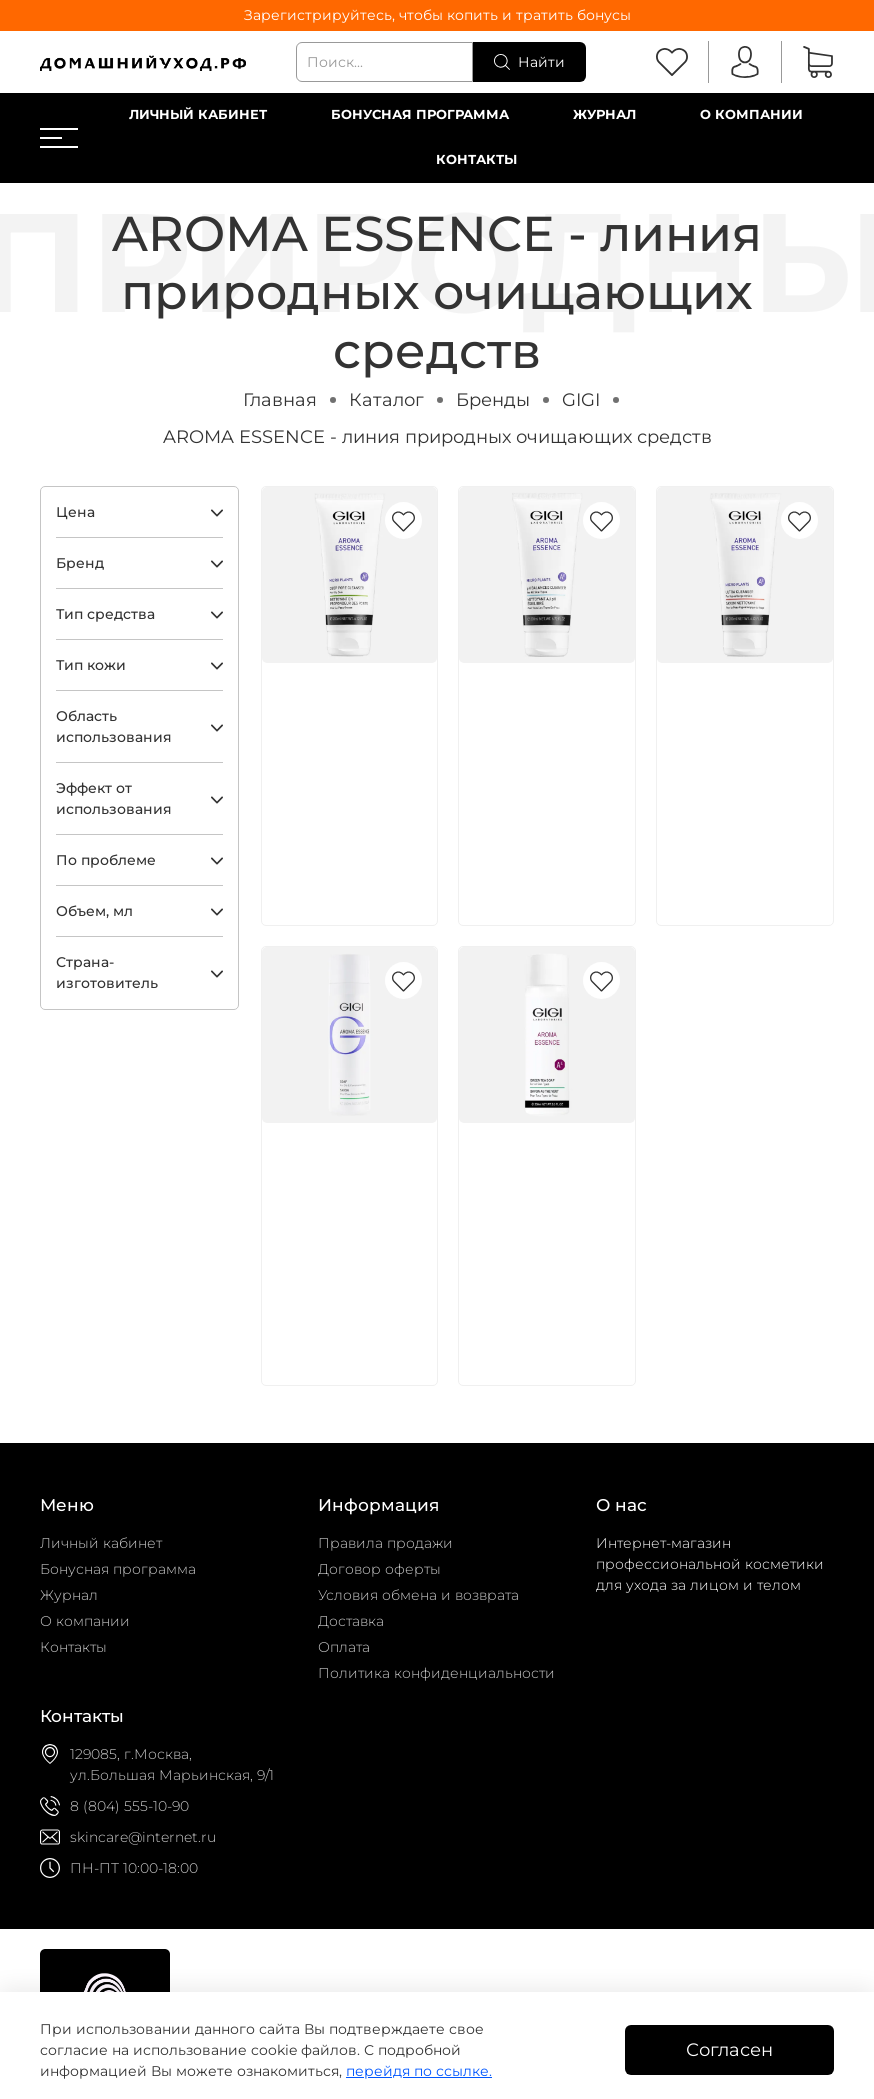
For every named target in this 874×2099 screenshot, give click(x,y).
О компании (751, 114)
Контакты (476, 159)
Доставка (351, 1621)
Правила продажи (385, 1543)
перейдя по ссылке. (419, 2071)
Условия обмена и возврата (418, 1595)
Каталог (386, 399)
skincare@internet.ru (143, 1837)
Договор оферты (379, 1569)
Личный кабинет (198, 114)
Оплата (344, 1647)
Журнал (604, 114)
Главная (280, 399)
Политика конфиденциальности (436, 1673)
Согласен (729, 2049)
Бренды (493, 399)
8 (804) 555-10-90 (129, 1806)
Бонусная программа (420, 114)
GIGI (581, 399)
